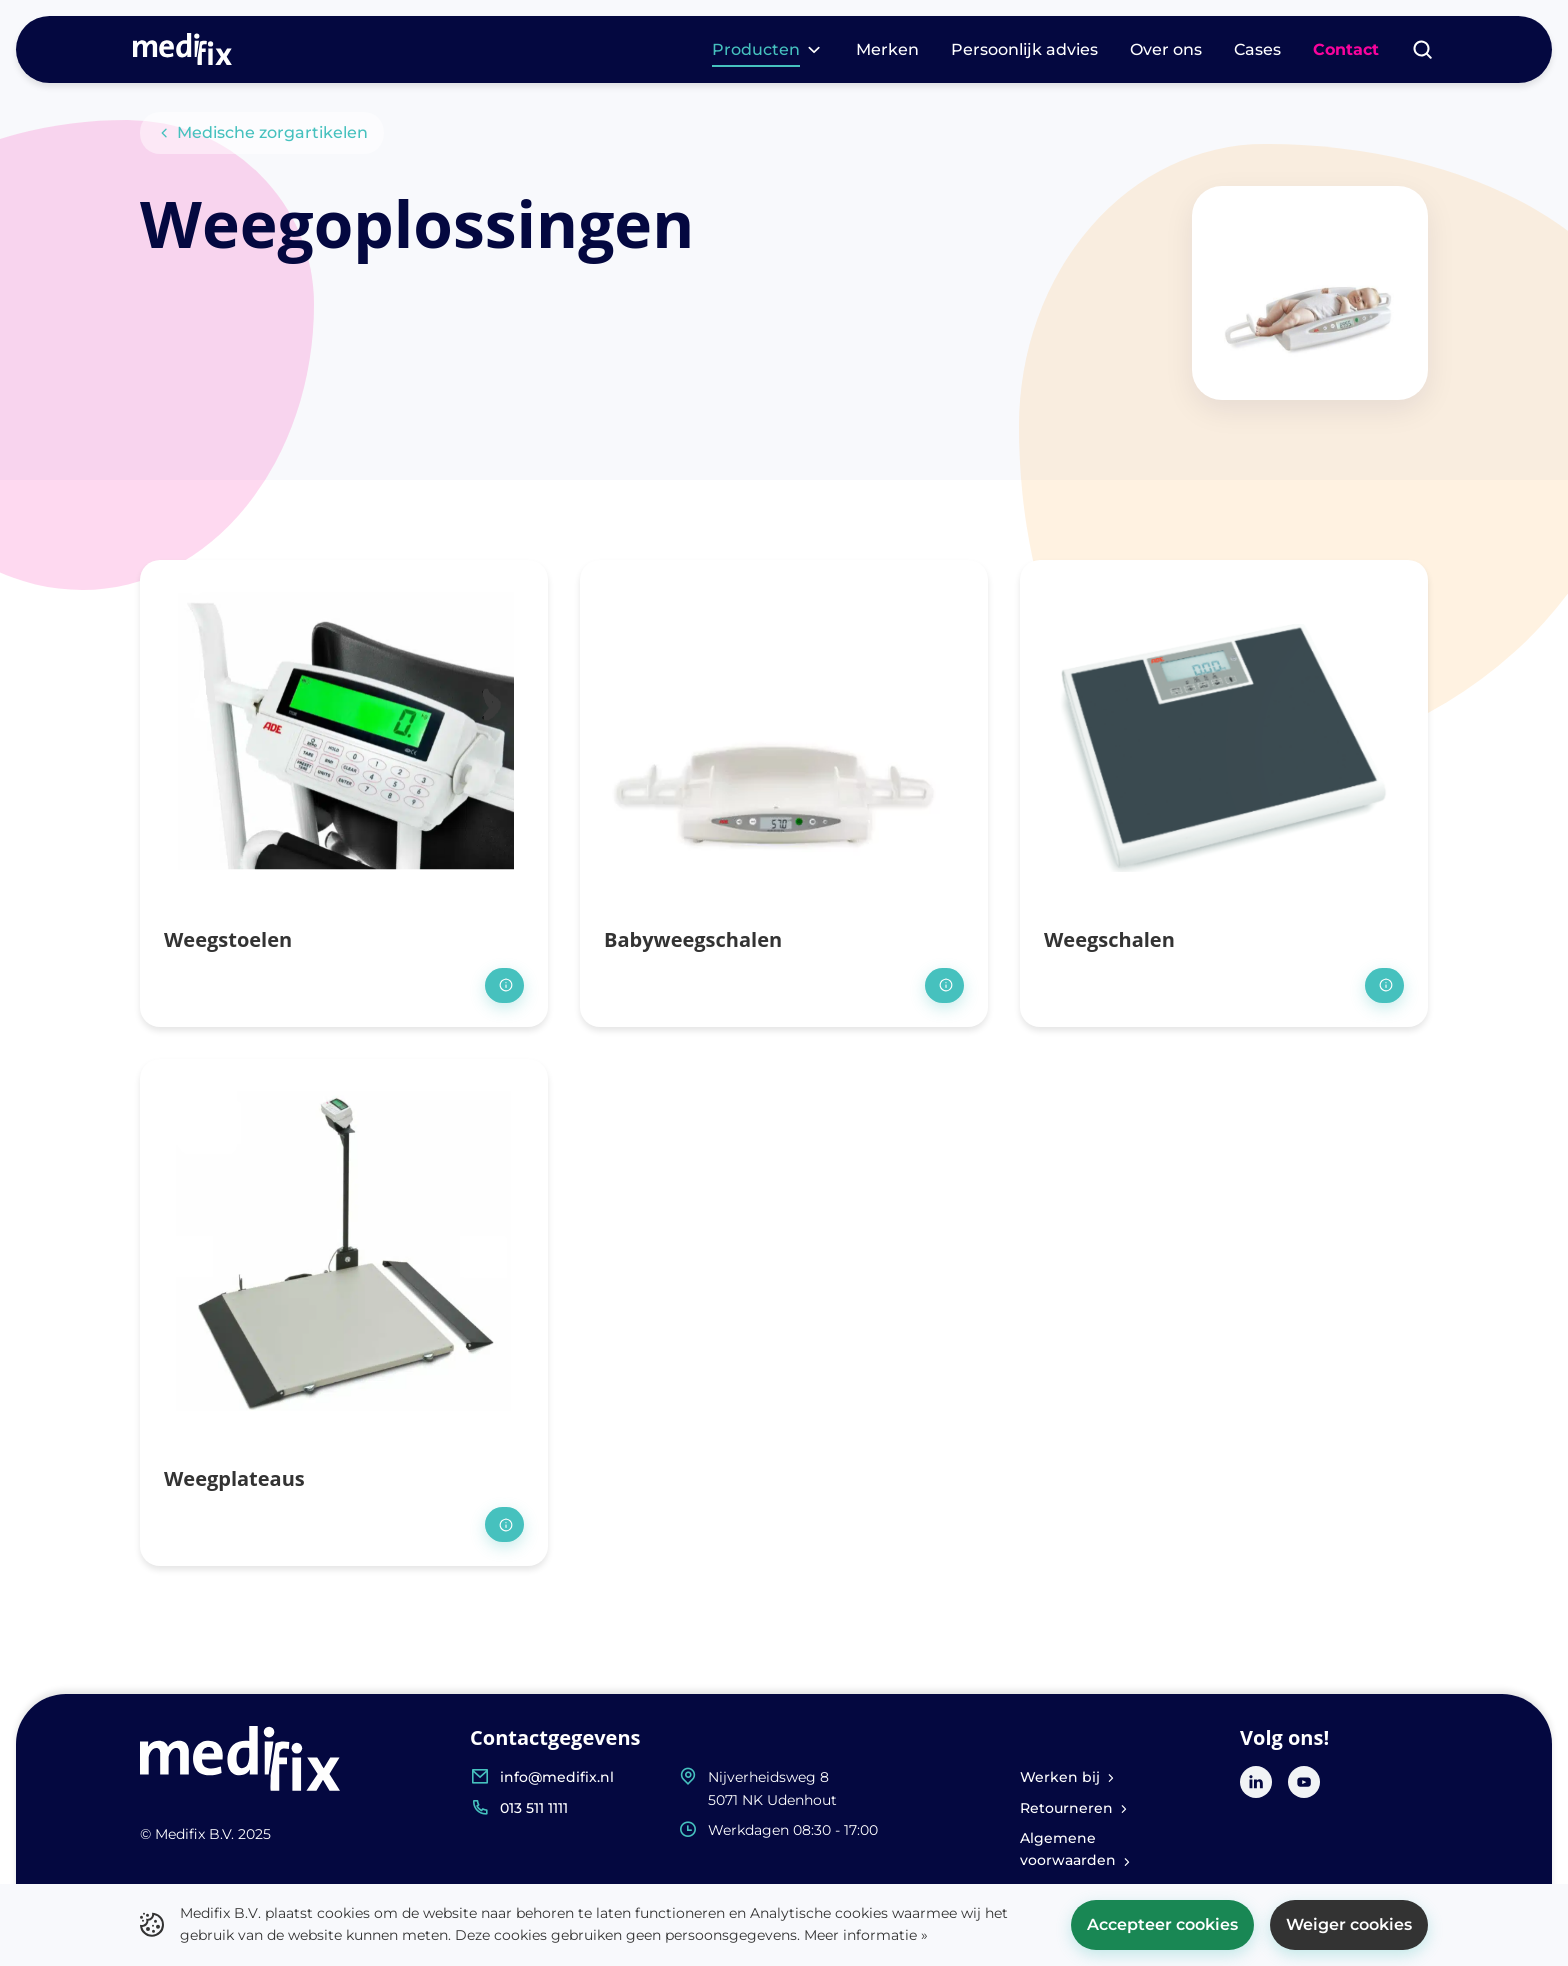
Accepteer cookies (1162, 1924)
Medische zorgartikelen (262, 132)
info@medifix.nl (557, 1777)
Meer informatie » (866, 1935)
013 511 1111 (534, 1808)
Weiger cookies (1349, 1924)
